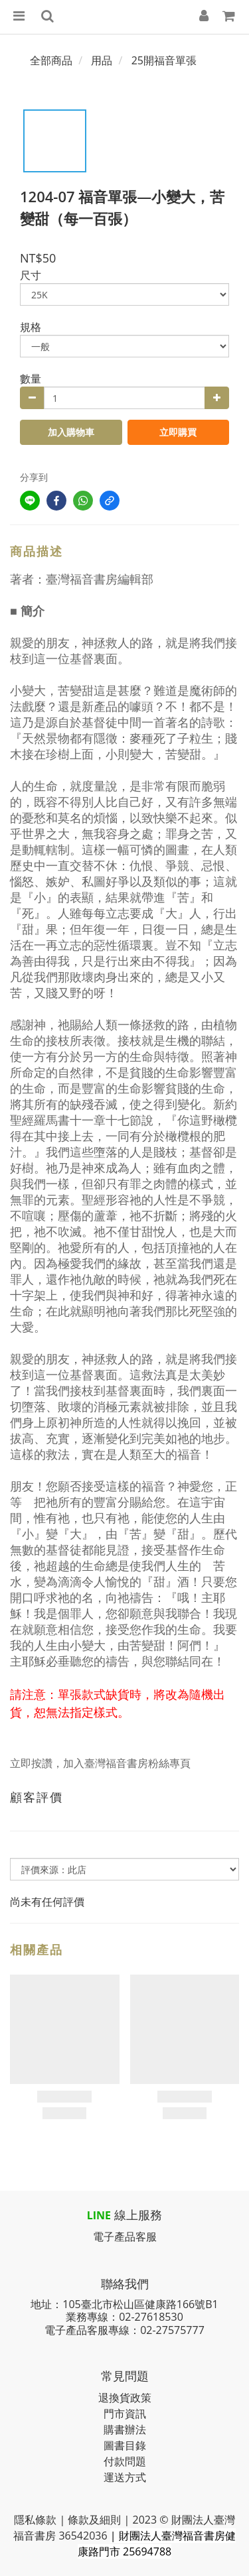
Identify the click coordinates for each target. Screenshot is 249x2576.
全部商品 (51, 60)
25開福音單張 (164, 60)
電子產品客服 (125, 2236)
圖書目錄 (125, 2445)
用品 (101, 60)
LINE (99, 2215)
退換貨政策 (124, 2397)
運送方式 (125, 2477)
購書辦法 (125, 2429)
